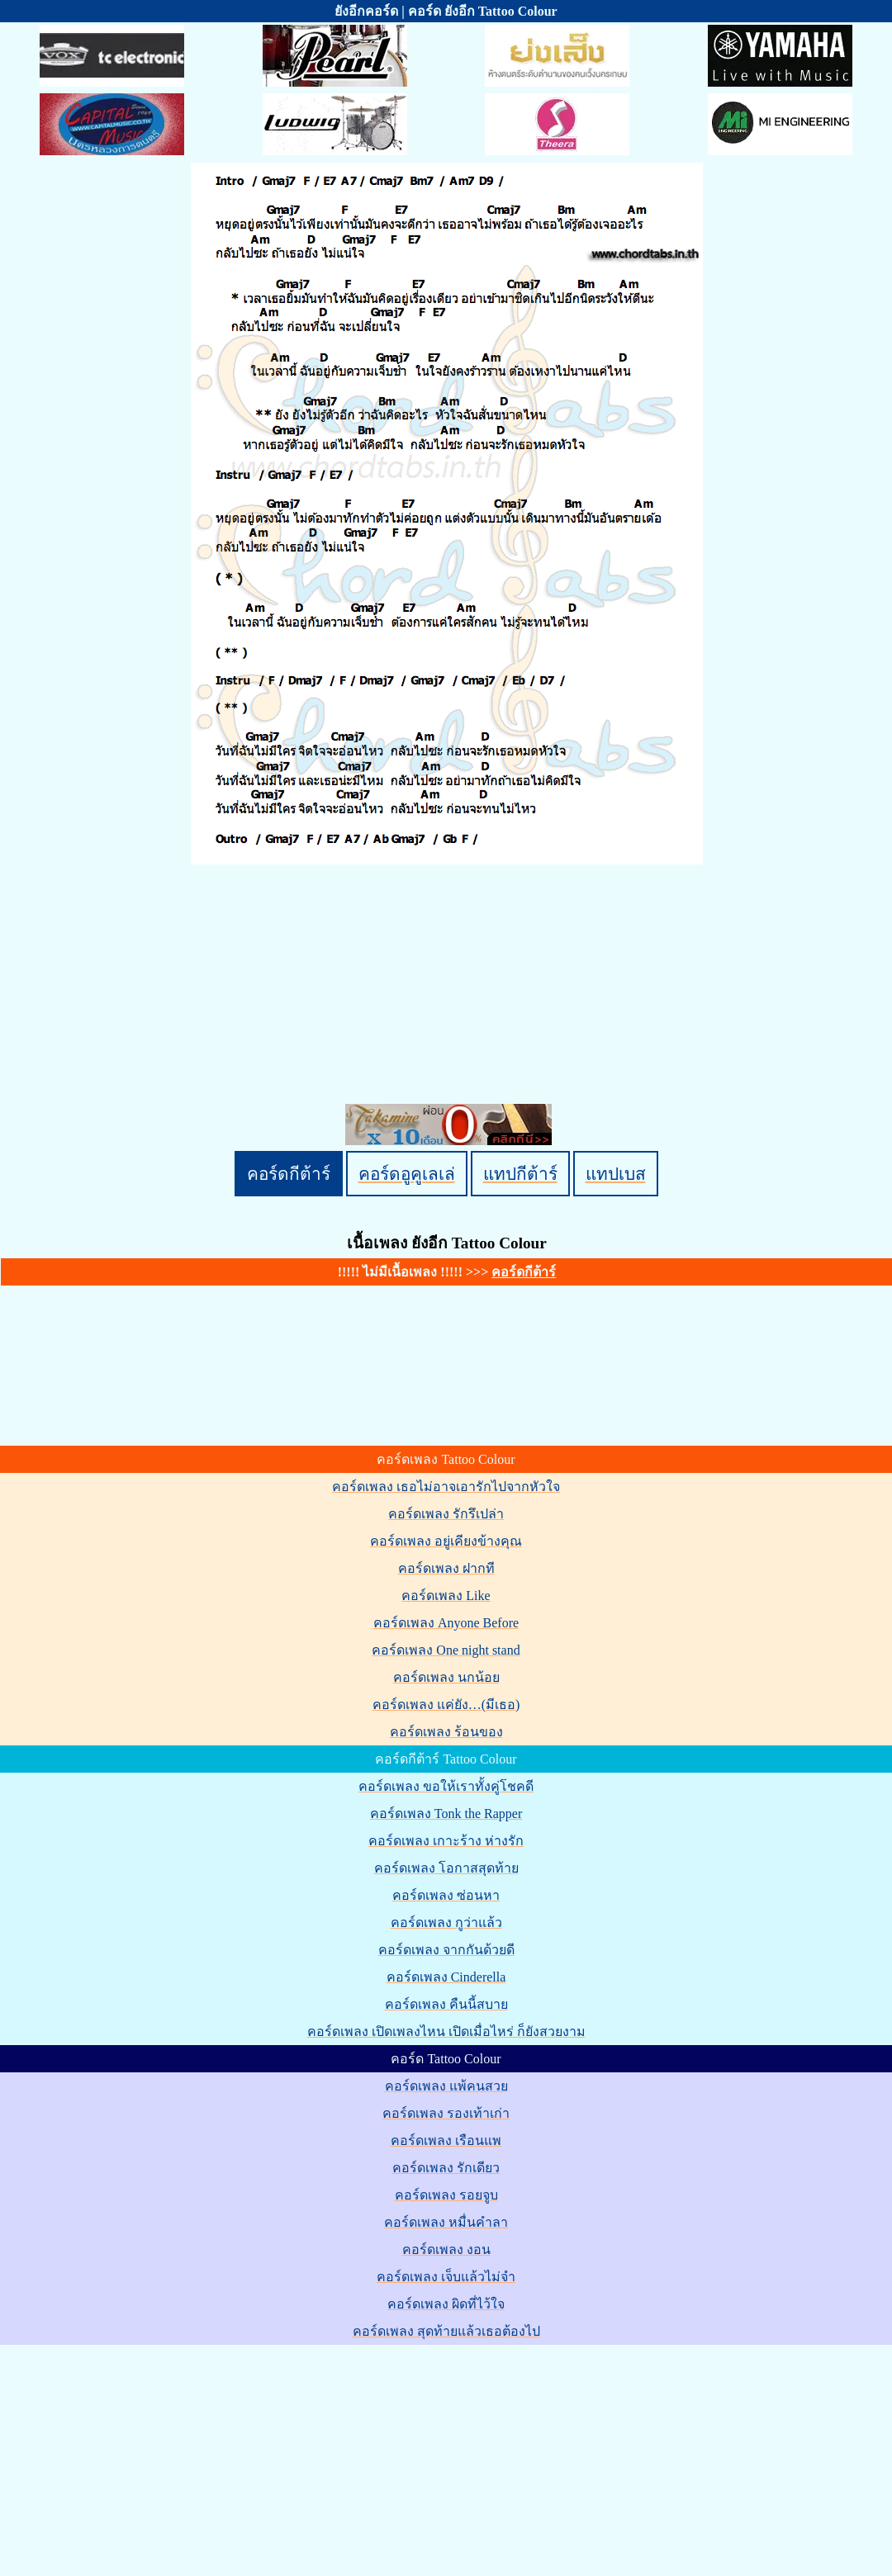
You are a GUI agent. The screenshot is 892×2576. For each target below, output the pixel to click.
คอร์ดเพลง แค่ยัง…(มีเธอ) (446, 1705)
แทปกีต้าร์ (520, 1173)
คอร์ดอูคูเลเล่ (406, 1173)
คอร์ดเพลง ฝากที (446, 1568)
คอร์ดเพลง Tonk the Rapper (446, 1814)
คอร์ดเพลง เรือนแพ (446, 2140)
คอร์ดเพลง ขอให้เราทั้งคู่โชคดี (446, 1786)
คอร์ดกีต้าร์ (288, 1173)
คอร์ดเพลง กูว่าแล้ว (446, 1922)
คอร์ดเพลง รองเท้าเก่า (446, 2113)
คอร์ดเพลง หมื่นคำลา (446, 2222)
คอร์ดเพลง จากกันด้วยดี (446, 1950)
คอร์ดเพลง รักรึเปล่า (446, 1514)
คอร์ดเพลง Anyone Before (446, 1623)
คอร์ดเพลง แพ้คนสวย (446, 2086)
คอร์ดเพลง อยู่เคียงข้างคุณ (446, 1541)
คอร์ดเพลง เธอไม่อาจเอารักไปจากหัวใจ (446, 1487)
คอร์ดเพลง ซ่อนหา (446, 1895)
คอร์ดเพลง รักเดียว (446, 2168)
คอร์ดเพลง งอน (446, 2249)
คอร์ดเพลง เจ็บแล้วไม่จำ (446, 2277)
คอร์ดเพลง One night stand (446, 1650)
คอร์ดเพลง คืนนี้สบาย (446, 2004)
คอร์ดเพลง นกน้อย (446, 1677)
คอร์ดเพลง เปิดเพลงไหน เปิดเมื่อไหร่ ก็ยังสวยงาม (446, 2031)
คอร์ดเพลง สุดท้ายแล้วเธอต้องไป (446, 2331)
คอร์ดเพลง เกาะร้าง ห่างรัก (446, 1841)
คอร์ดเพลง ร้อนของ (446, 1732)
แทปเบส (616, 1173)
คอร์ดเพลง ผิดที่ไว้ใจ (446, 2304)
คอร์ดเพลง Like (445, 1596)
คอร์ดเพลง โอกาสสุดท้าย (446, 1868)
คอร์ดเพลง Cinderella (446, 1977)
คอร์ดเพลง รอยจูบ (446, 2195)
